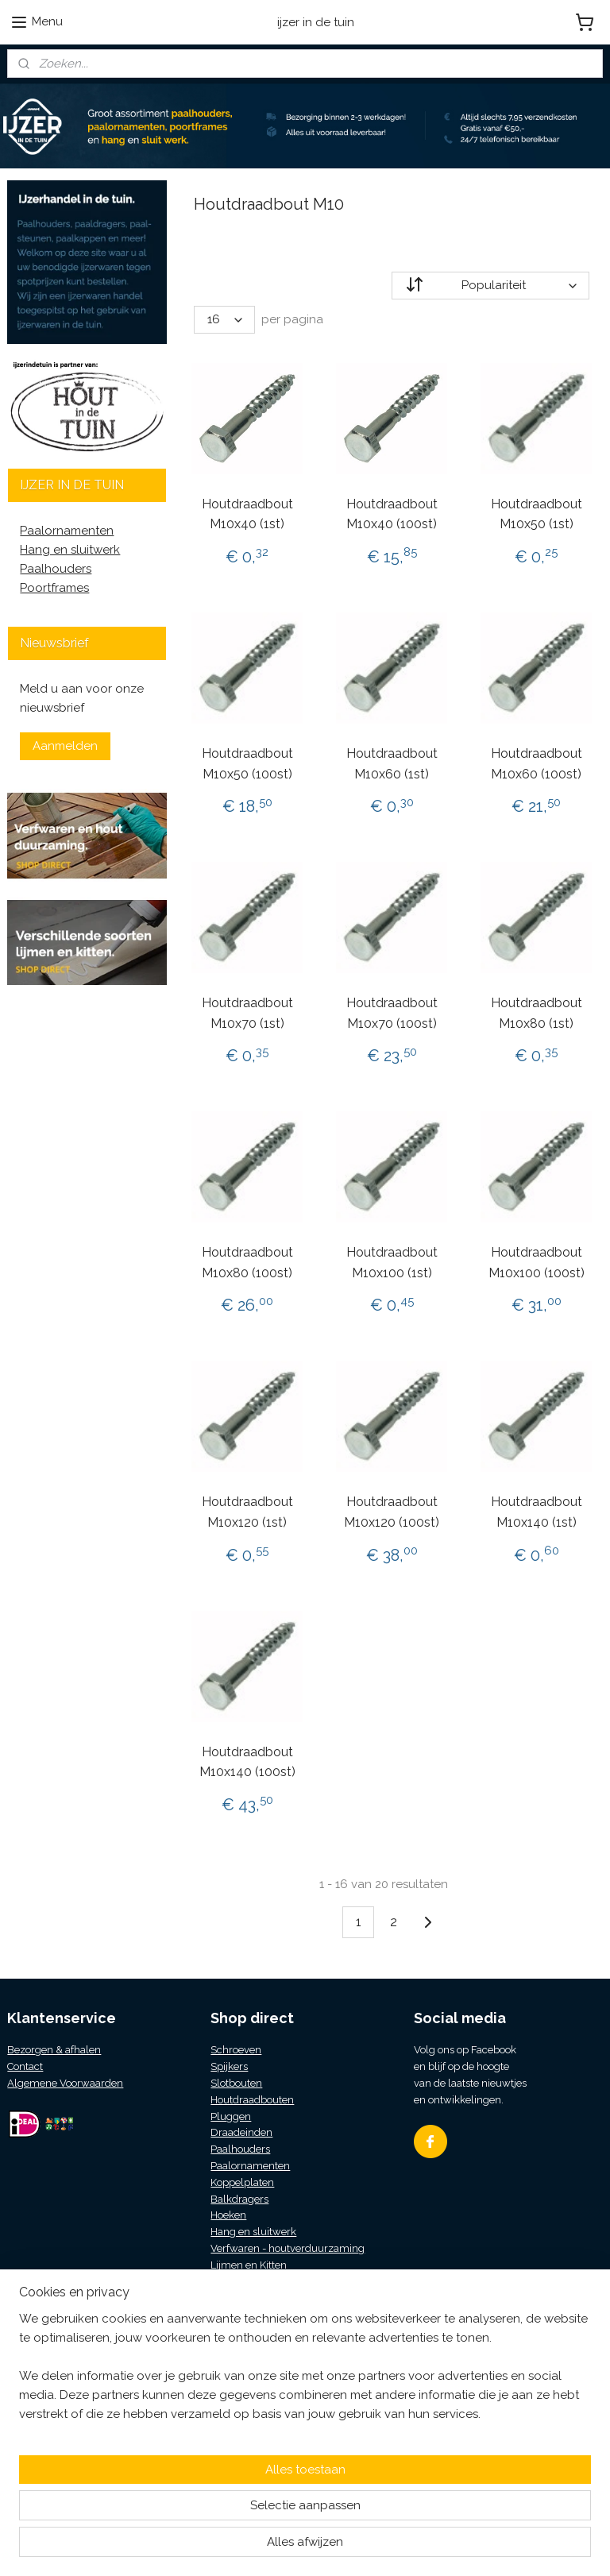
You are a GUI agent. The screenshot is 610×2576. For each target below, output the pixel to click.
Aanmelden (65, 746)
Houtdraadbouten (252, 2100)
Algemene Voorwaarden (65, 2083)
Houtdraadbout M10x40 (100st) (392, 514)
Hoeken (228, 2215)
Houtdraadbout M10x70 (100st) (392, 1013)
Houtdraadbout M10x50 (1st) (536, 514)
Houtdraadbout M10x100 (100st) (536, 1262)
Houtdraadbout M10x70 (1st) (247, 1013)
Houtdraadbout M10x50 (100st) (247, 764)
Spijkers (229, 2066)
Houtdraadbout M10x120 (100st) (392, 1513)
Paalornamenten (67, 530)
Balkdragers (239, 2199)
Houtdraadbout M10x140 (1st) (536, 1513)
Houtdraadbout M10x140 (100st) (247, 1762)
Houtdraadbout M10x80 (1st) (536, 1013)
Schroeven (235, 2050)
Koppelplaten (242, 2182)
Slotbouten (236, 2083)
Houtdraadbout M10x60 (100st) (536, 764)
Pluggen (230, 2116)
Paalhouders (55, 569)
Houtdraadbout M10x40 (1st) (247, 514)
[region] (200, 2480)
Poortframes (54, 588)
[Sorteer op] (491, 285)
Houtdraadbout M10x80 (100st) (247, 1262)
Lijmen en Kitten (248, 2265)
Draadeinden (241, 2132)
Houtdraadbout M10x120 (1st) (247, 1513)
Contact (25, 2066)
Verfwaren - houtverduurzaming (287, 2248)
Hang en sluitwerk (70, 550)
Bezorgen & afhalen (54, 2050)
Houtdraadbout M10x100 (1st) (392, 1262)
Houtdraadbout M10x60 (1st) (392, 764)
